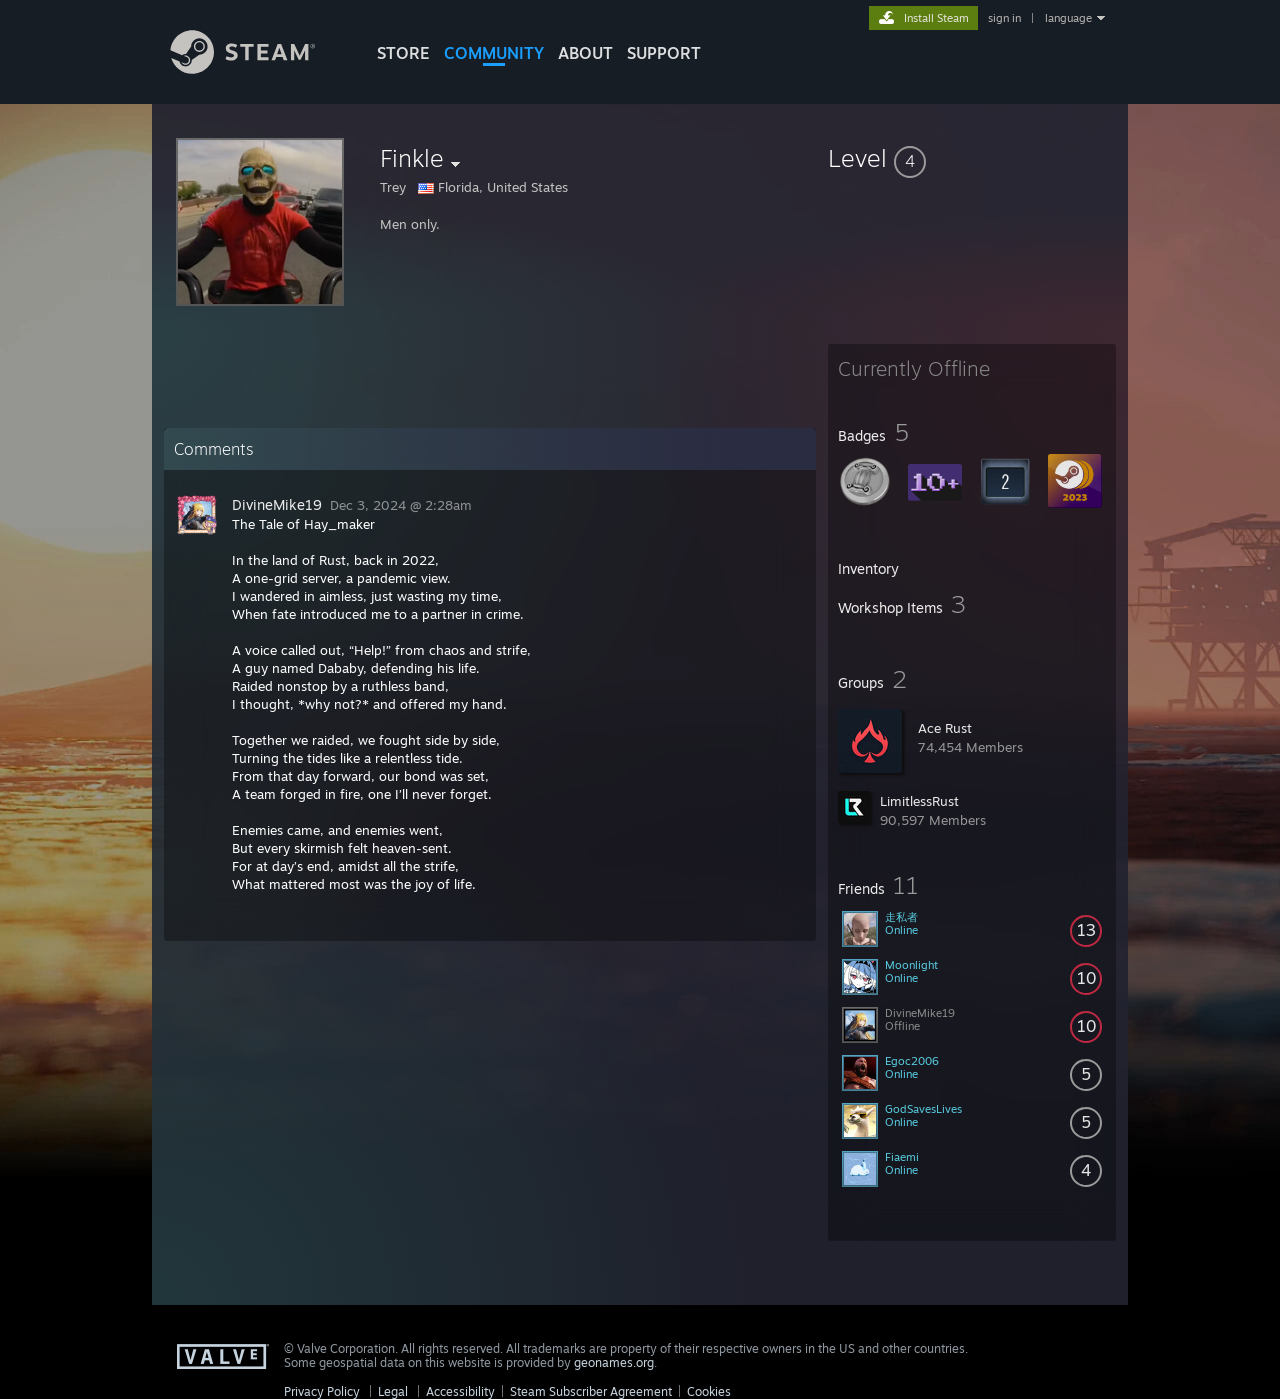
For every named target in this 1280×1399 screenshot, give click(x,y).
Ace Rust (945, 728)
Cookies (709, 1391)
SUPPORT (664, 53)
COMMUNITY (494, 53)
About (585, 53)
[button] (972, 158)
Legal (393, 1391)
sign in (1004, 18)
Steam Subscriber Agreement (591, 1391)
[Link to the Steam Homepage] (258, 68)
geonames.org (614, 1362)
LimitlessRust (919, 801)
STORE (403, 53)
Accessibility (460, 1391)
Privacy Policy (322, 1391)
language (1068, 18)
